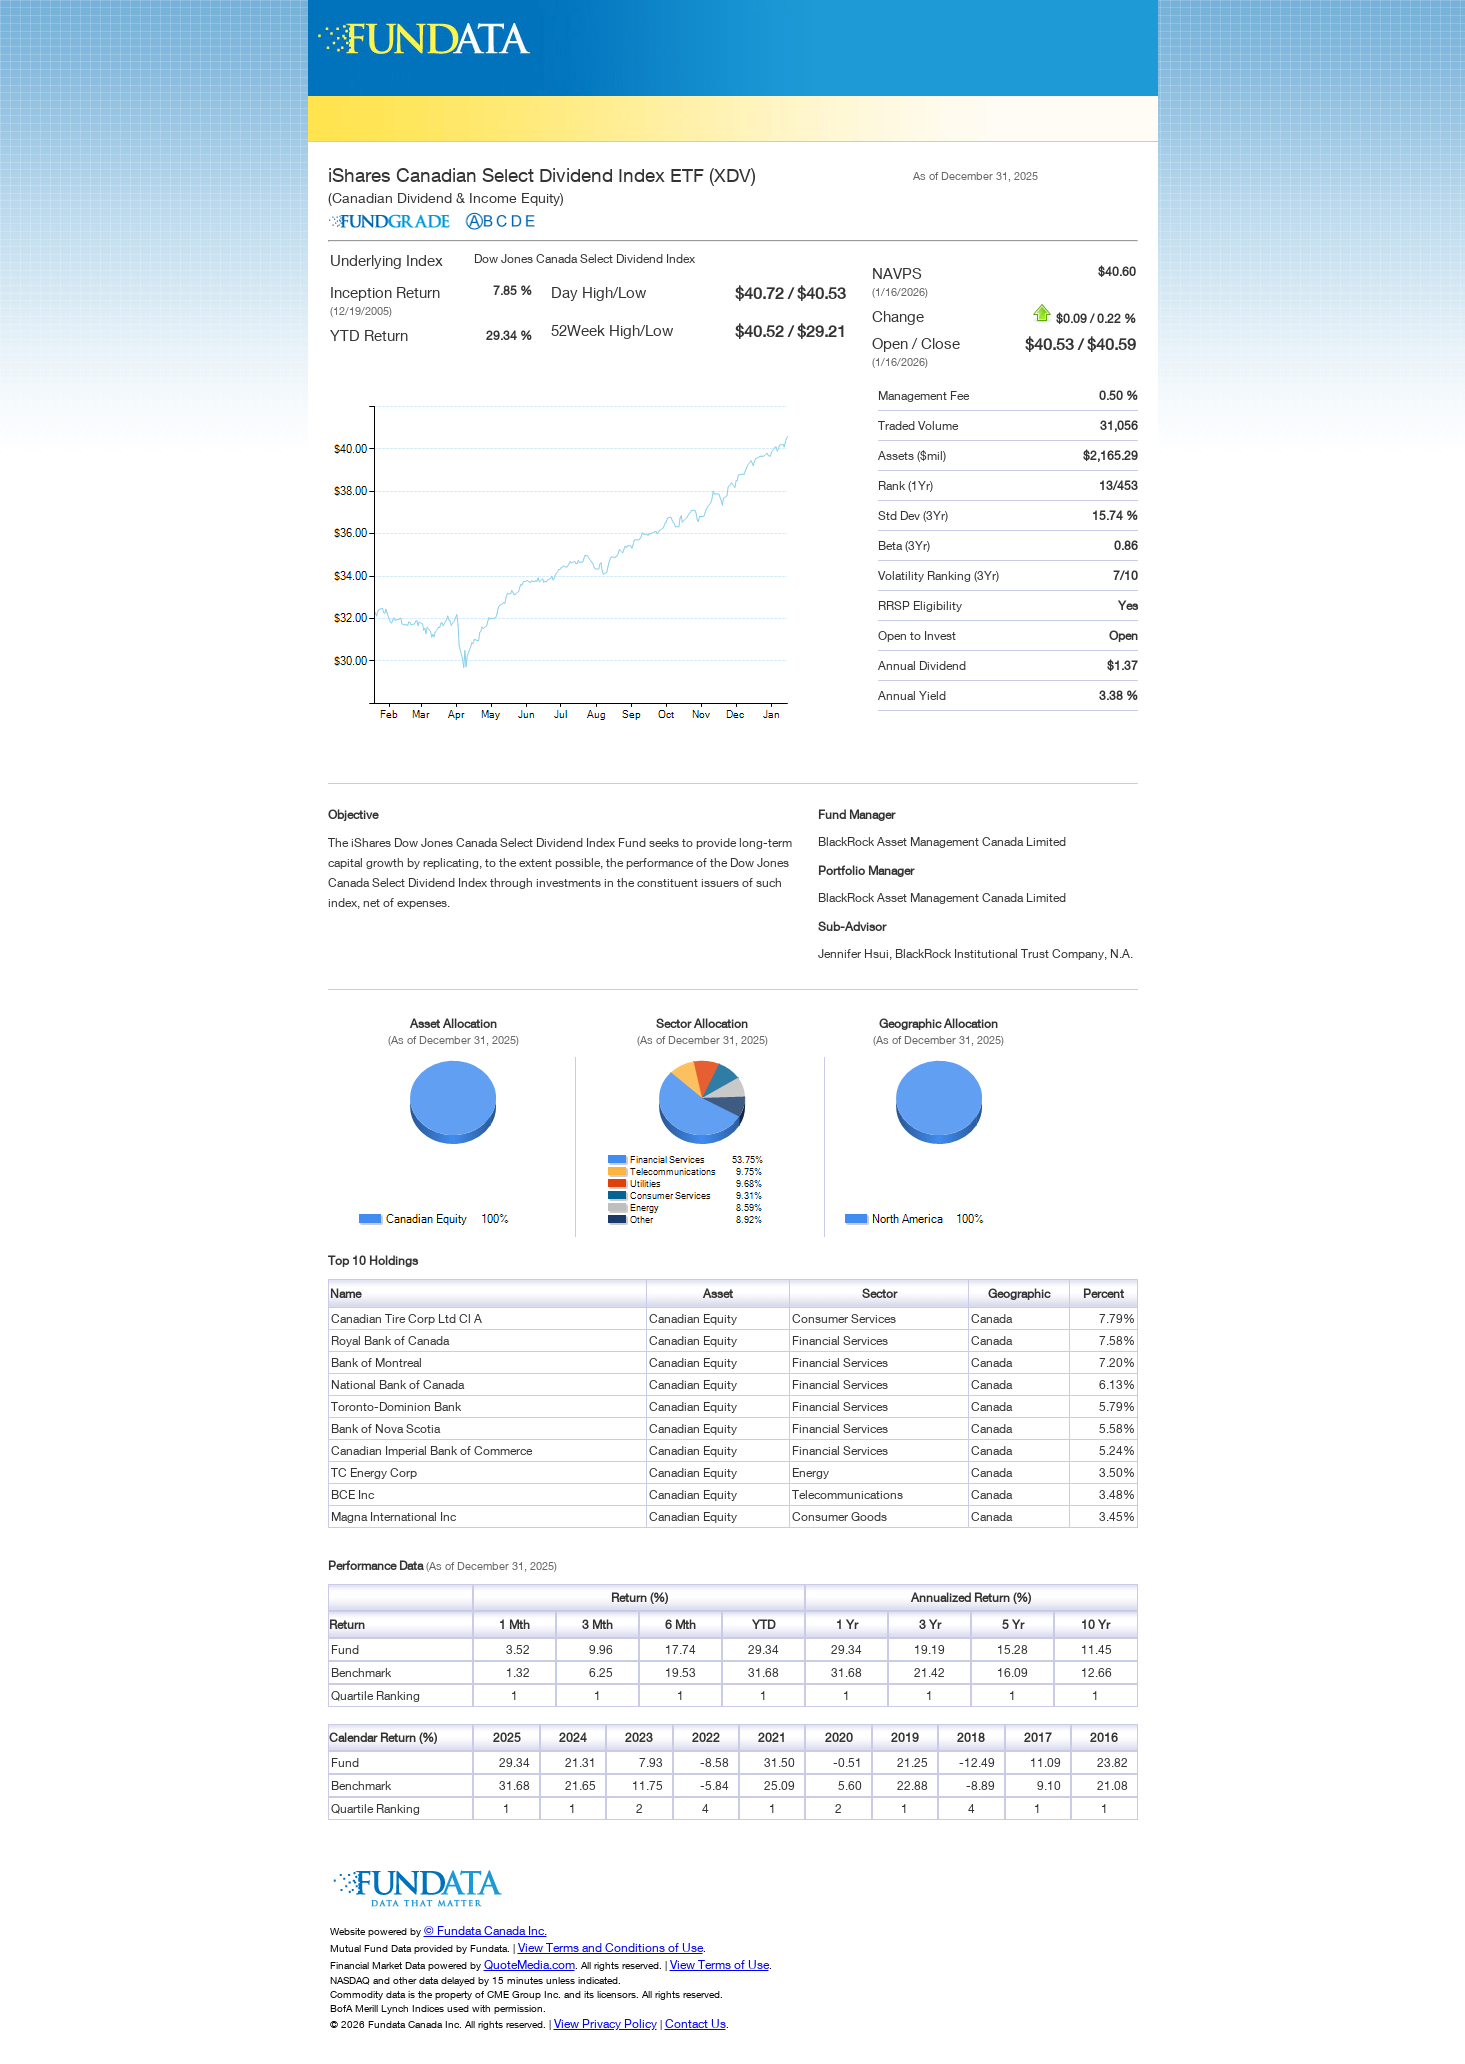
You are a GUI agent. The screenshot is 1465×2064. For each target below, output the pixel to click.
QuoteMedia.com (529, 1964)
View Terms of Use (719, 1964)
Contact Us (695, 2023)
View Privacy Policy (605, 2023)
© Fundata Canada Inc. (485, 1930)
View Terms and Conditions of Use (610, 1947)
